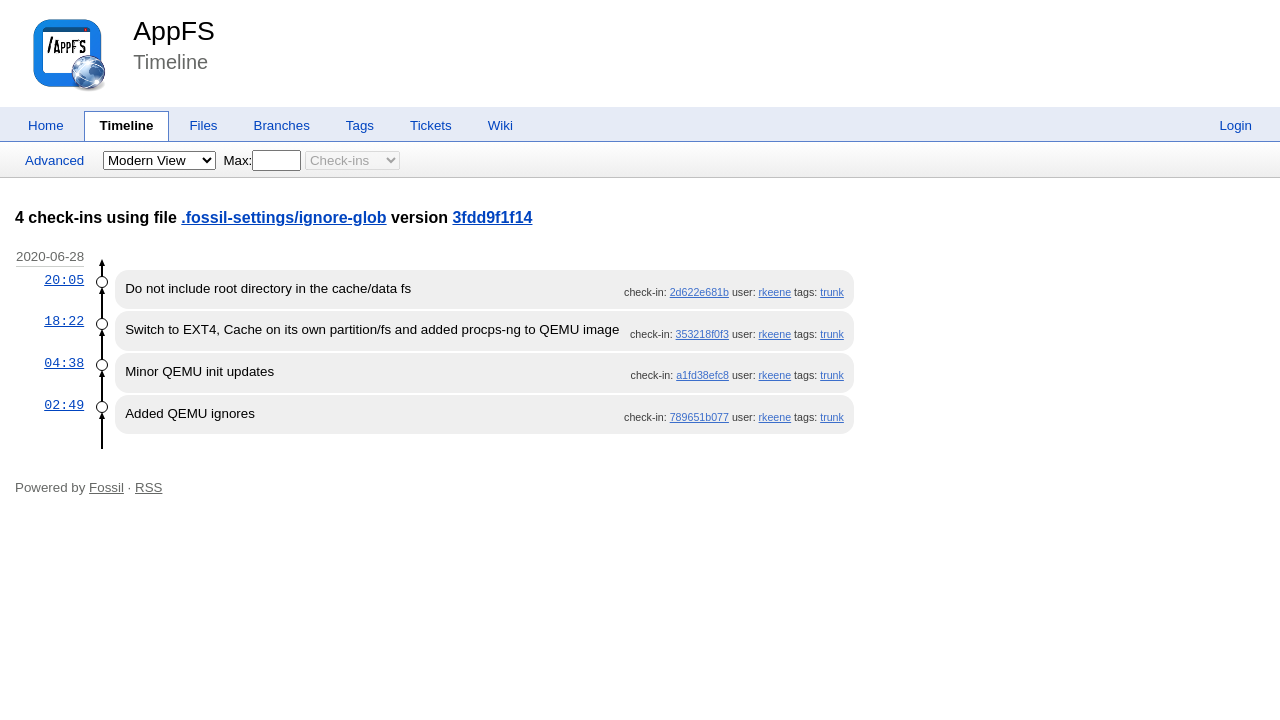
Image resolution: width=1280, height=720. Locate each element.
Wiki (500, 125)
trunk (832, 292)
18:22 (64, 321)
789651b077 (699, 417)
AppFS (174, 31)
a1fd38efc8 (702, 375)
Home (46, 125)
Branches (282, 125)
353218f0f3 (702, 334)
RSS (148, 487)
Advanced (54, 160)
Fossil (106, 487)
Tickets (431, 125)
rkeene (775, 292)
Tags (360, 125)
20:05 (64, 280)
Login (1235, 125)
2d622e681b (699, 292)
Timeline (127, 125)
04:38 (64, 363)
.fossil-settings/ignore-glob (283, 217)
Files (203, 125)
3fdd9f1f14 (492, 217)
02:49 (64, 405)
